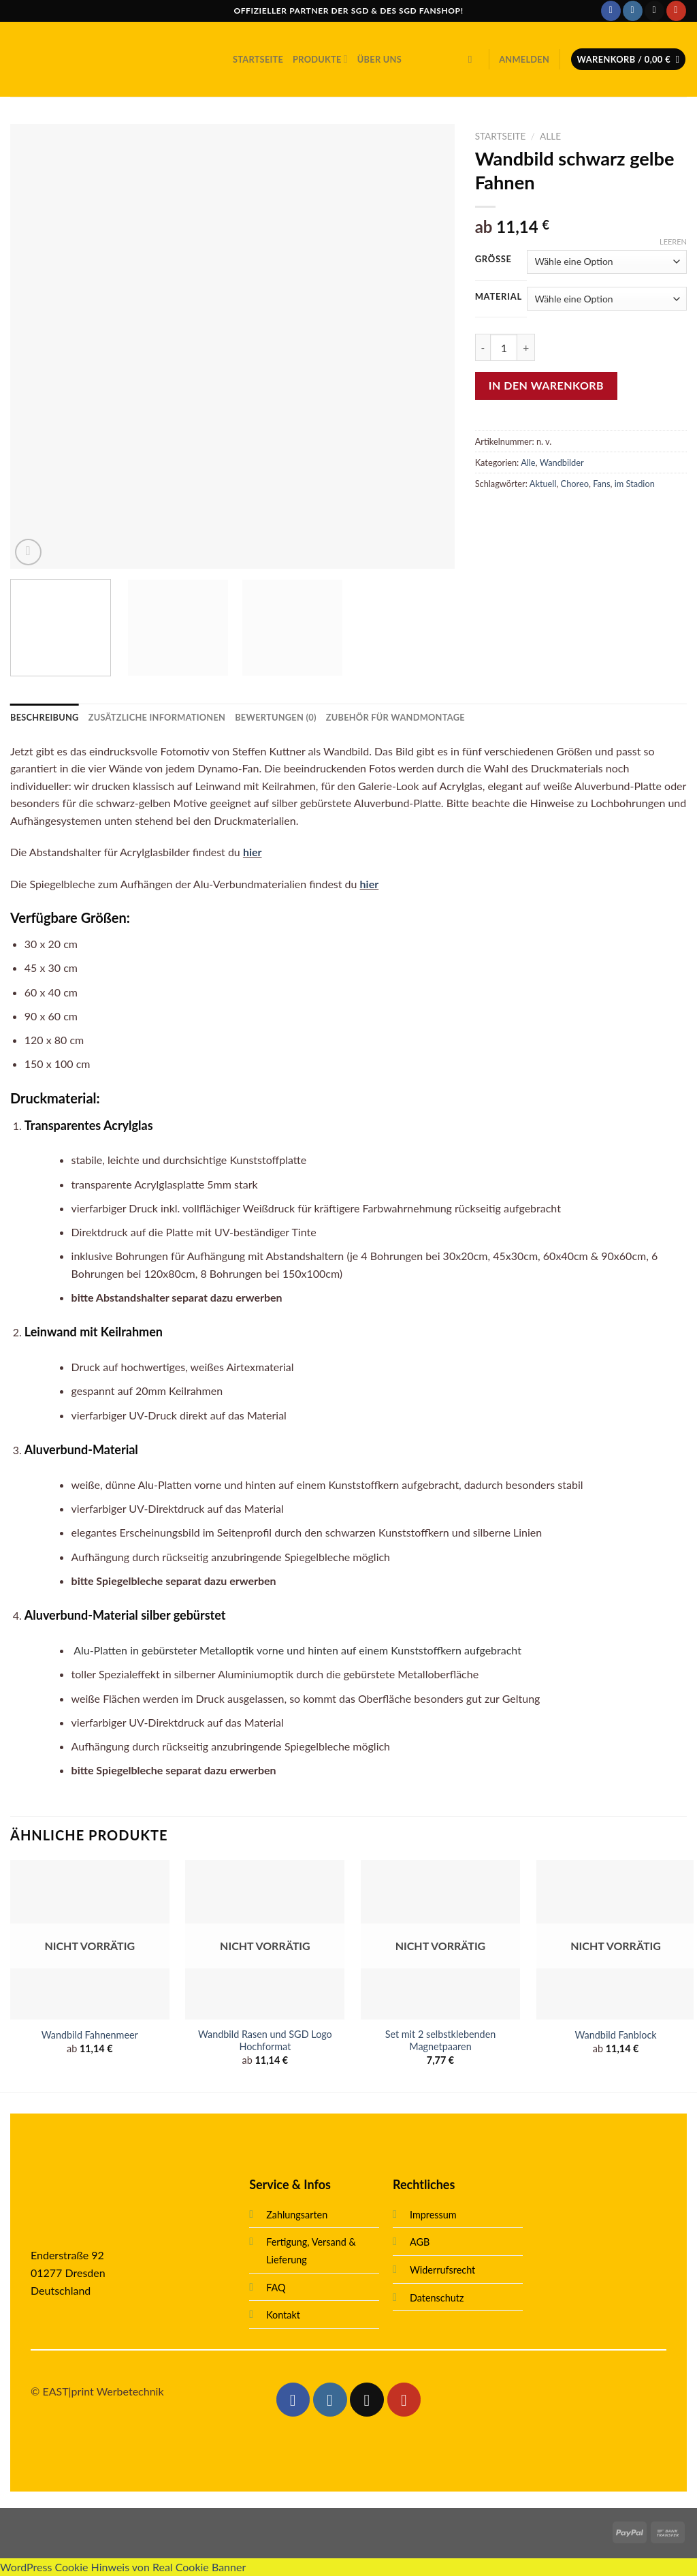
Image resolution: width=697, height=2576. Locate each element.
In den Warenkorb (546, 385)
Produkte (320, 58)
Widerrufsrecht (442, 2270)
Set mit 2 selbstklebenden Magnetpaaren (440, 2040)
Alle (550, 136)
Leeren (673, 241)
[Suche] (473, 59)
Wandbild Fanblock (616, 2035)
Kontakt (283, 2315)
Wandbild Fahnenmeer (90, 2035)
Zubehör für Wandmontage (395, 717)
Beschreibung (44, 717)
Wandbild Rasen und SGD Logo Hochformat (265, 2040)
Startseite (258, 59)
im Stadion (635, 483)
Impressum (433, 2214)
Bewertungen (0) (276, 717)
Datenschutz (437, 2298)
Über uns (379, 59)
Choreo (575, 483)
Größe (493, 259)
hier (252, 851)
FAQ (275, 2287)
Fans (601, 483)
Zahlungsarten (296, 2214)
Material (498, 297)
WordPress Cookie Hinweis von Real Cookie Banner (123, 2566)
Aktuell (543, 483)
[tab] (44, 717)
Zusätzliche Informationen (156, 717)
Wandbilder (562, 462)
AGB (419, 2242)
